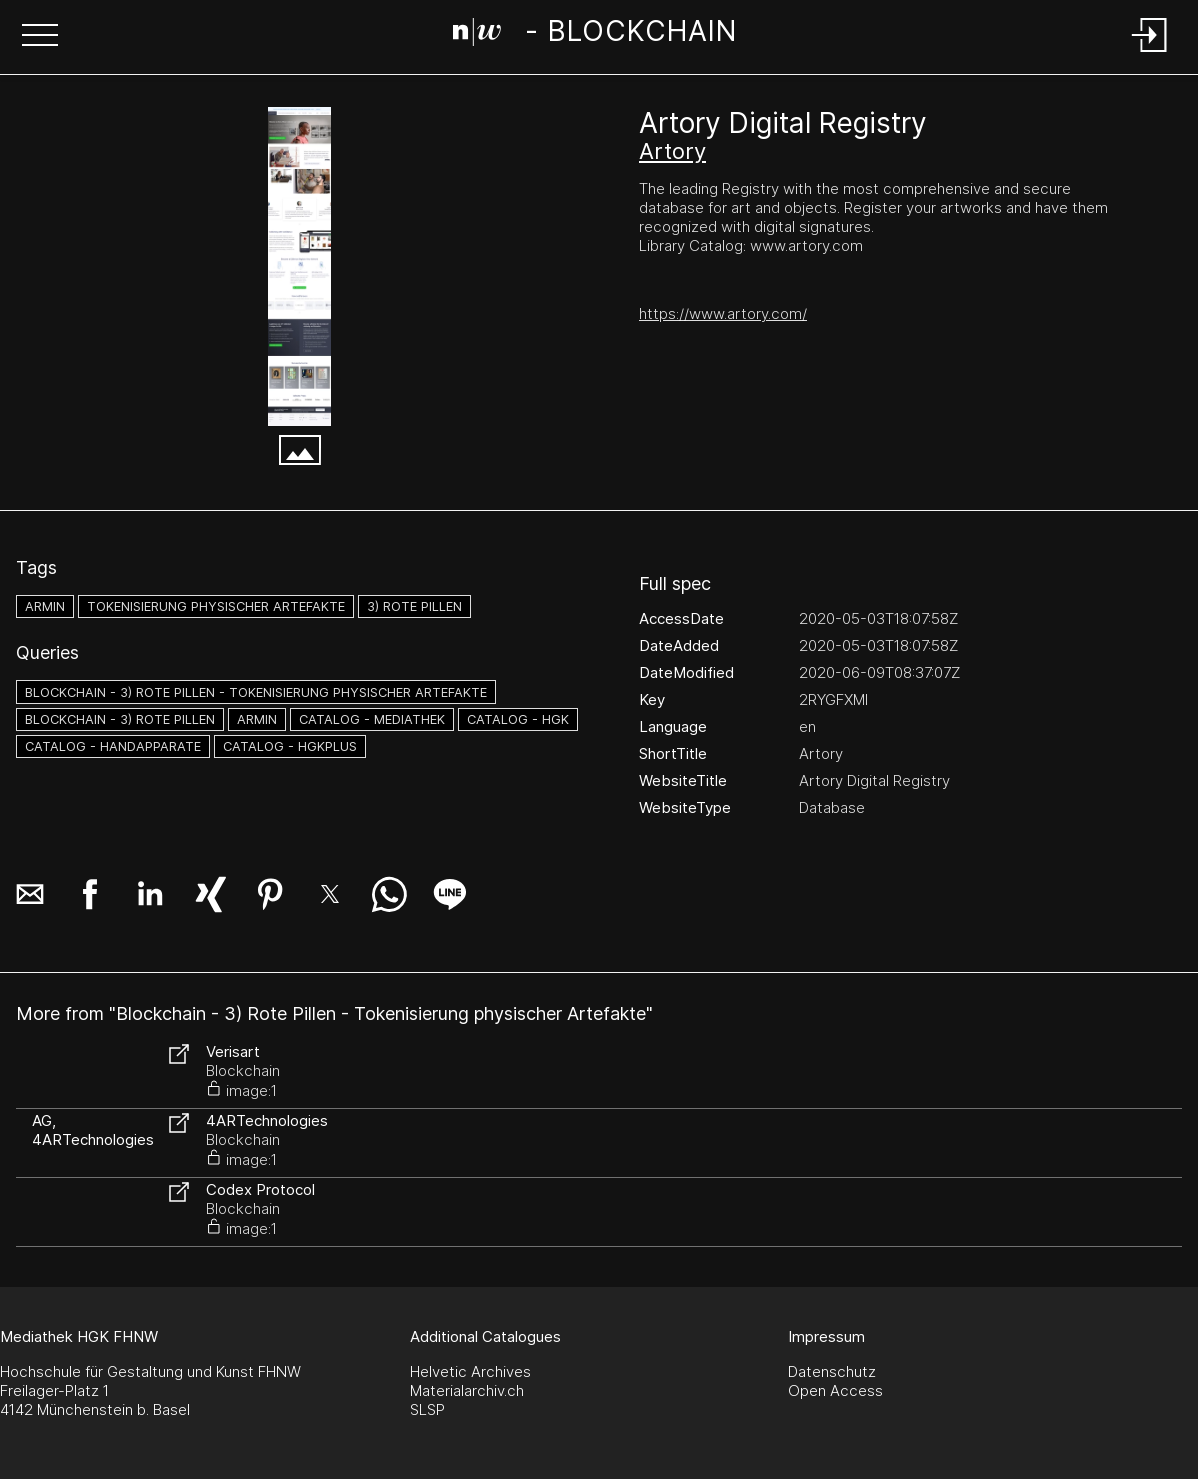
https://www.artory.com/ (723, 313)
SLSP (427, 1409)
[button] (40, 37)
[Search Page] (594, 35)
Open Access (835, 1390)
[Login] (1150, 53)
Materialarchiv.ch (467, 1390)
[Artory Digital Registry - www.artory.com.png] (299, 266)
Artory (672, 151)
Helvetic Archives (470, 1371)
